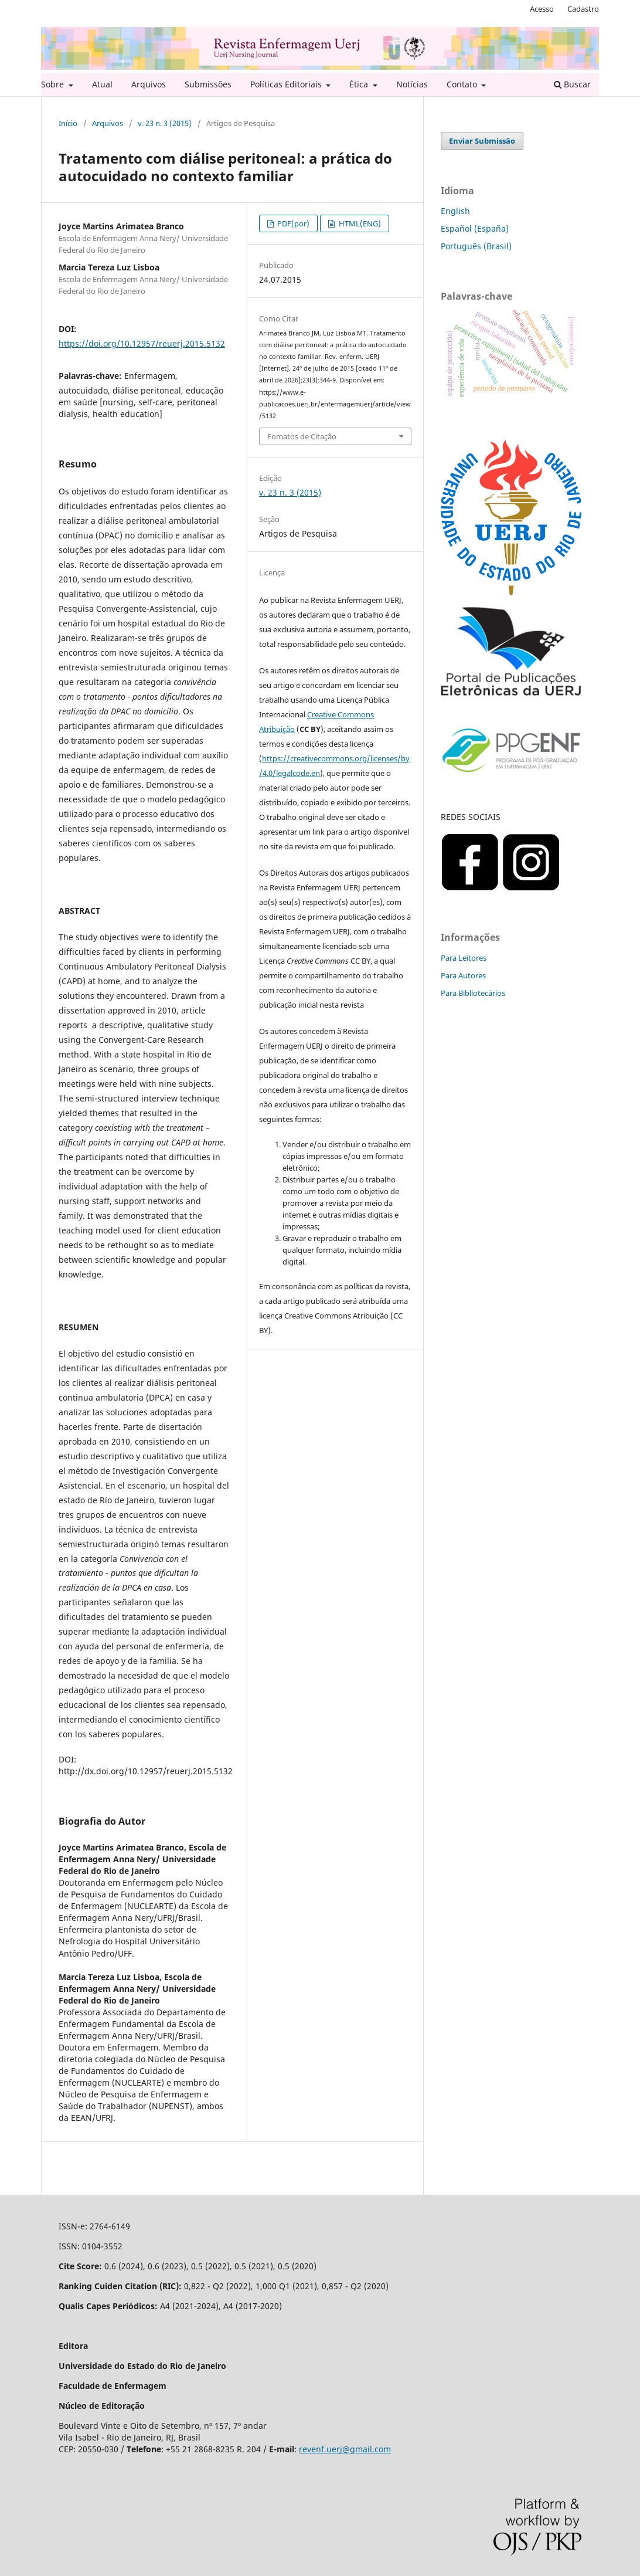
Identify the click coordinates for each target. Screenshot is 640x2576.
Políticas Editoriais (287, 84)
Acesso (542, 9)
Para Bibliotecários (473, 993)
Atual (102, 84)
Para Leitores (463, 958)
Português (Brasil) (476, 246)
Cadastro (583, 9)
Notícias (412, 84)
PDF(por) (292, 223)
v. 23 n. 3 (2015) (165, 123)
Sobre (53, 84)
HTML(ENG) (359, 223)
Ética (359, 84)
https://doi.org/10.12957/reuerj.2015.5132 (142, 343)
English (455, 210)
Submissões (208, 84)
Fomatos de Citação (301, 436)
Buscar (572, 84)
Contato (463, 84)
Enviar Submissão (482, 140)
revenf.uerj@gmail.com (345, 2449)
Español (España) (475, 228)
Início (68, 123)
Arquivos (148, 84)
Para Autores (463, 975)
